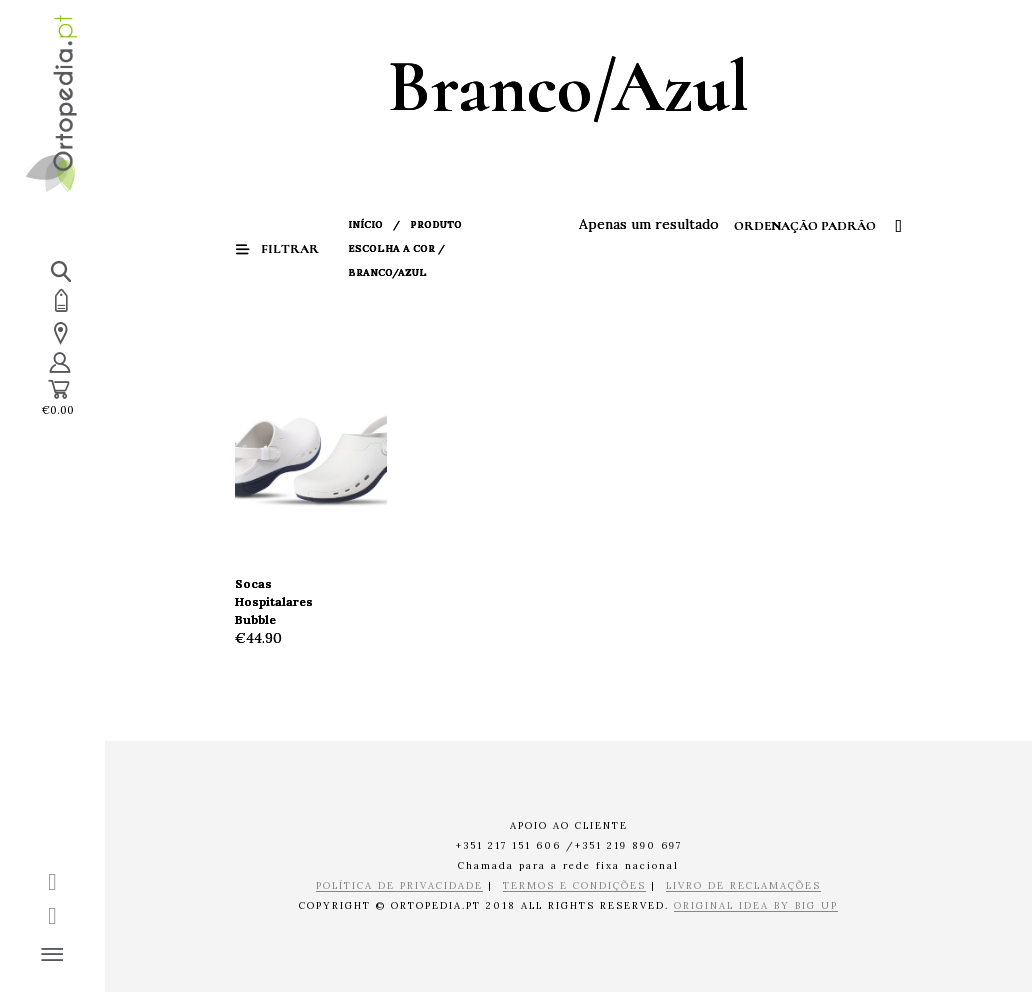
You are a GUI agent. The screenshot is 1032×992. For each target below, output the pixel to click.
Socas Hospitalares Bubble (274, 601)
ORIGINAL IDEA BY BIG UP (756, 906)
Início (365, 224)
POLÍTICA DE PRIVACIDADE (399, 886)
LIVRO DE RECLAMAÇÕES (743, 886)
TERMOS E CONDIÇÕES (574, 886)
